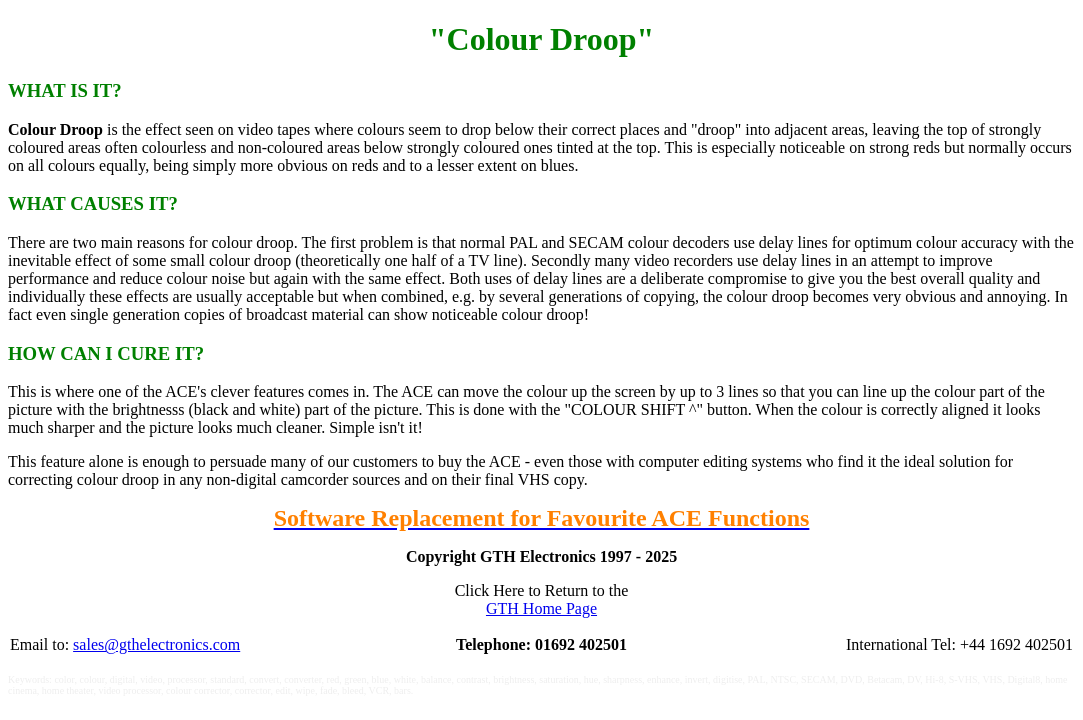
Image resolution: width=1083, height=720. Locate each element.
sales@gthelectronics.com (156, 644)
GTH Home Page (541, 608)
